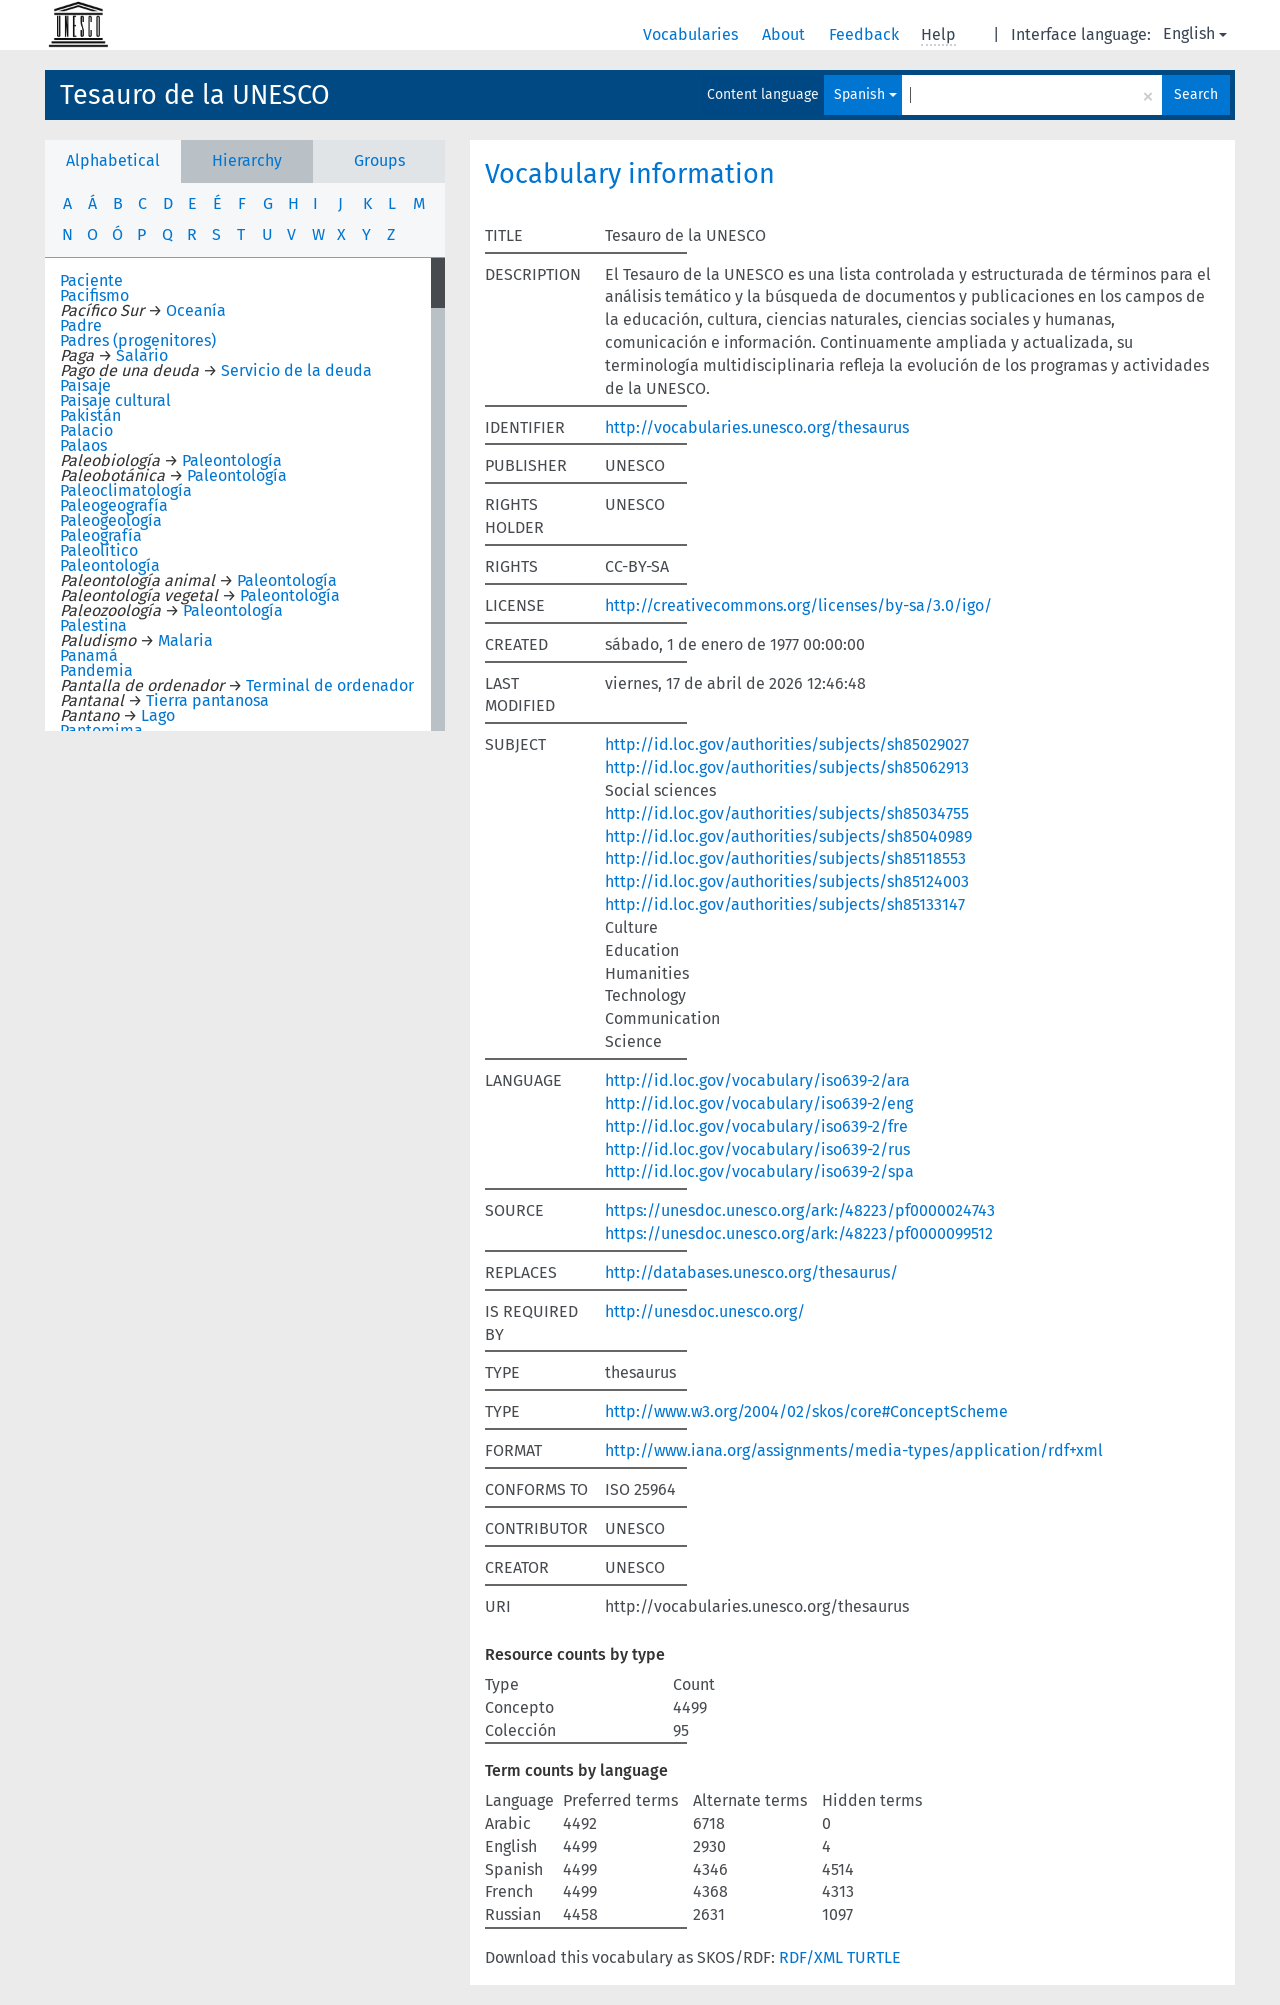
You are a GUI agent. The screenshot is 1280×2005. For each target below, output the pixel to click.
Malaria (185, 640)
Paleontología (232, 460)
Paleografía (101, 535)
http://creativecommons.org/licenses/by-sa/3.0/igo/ (798, 605)
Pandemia (96, 670)
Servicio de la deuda (296, 370)
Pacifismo (94, 295)
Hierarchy (247, 160)
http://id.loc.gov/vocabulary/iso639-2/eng (759, 1103)
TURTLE (874, 1957)
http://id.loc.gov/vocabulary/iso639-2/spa (759, 1171)
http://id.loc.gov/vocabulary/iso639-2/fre (756, 1126)
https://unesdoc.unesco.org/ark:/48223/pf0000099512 (799, 1233)
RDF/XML (811, 1957)
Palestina (93, 625)
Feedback (866, 34)
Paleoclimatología (126, 490)
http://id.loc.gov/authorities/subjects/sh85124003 (787, 881)
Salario (142, 355)
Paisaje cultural (115, 400)
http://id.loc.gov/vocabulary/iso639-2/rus (757, 1149)
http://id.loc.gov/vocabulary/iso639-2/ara (757, 1080)
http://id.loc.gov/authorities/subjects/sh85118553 (785, 858)
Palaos (83, 445)
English (1195, 33)
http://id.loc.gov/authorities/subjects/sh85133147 (785, 904)
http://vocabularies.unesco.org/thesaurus (757, 427)
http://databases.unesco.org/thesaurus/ (751, 1272)
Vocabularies (692, 34)
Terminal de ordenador (330, 685)
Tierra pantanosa (207, 700)
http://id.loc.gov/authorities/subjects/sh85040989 (788, 836)
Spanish (865, 94)
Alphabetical (113, 160)
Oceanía (196, 310)
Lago (158, 715)
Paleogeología (111, 520)
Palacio (86, 430)
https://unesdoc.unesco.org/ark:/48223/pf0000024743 (800, 1210)
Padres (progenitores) (138, 340)
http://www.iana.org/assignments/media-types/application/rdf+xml (854, 1450)
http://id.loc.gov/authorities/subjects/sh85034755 (787, 813)
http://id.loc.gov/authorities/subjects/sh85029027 (787, 744)
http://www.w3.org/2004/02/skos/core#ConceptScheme (806, 1411)
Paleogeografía (114, 505)
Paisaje (85, 385)
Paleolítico (99, 550)
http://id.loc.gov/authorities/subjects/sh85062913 (787, 767)
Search (1196, 94)
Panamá (89, 655)
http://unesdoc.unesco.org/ (705, 1311)
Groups (379, 160)
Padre (81, 325)
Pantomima (101, 730)
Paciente (91, 280)
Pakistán (90, 415)
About (785, 34)
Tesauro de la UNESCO (195, 95)
